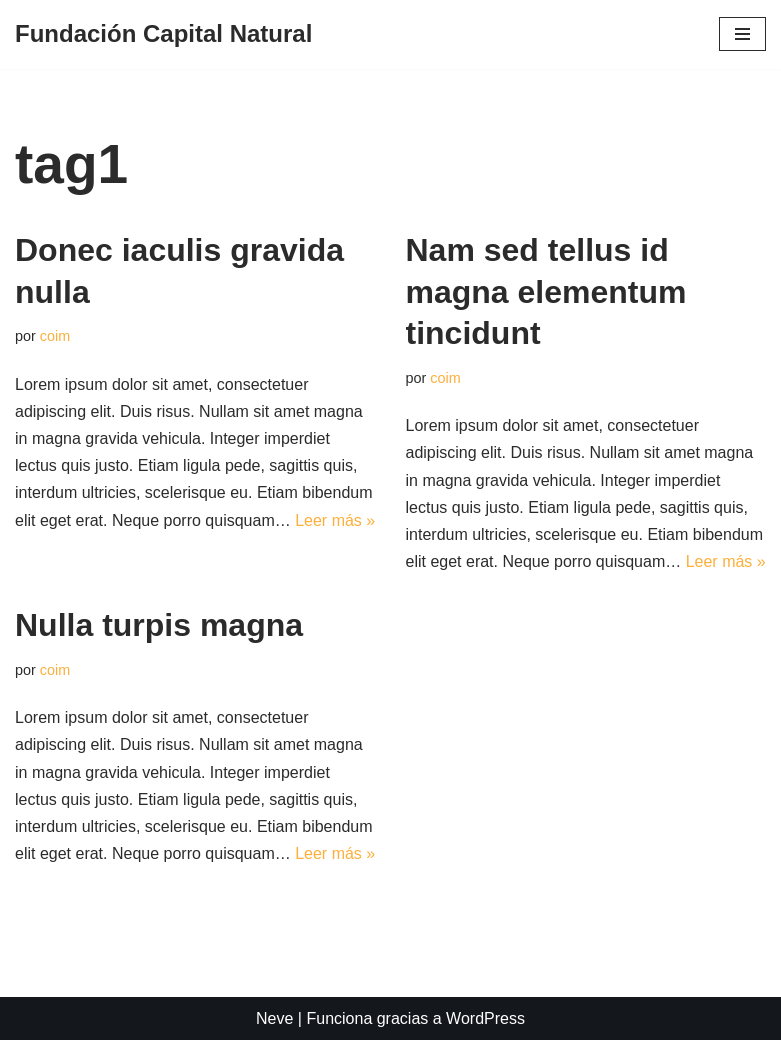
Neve (274, 1018)
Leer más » (335, 520)
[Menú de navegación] (742, 34)
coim (55, 336)
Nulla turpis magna (159, 625)
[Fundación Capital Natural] (163, 34)
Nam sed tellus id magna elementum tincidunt (546, 291)
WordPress (485, 1018)
